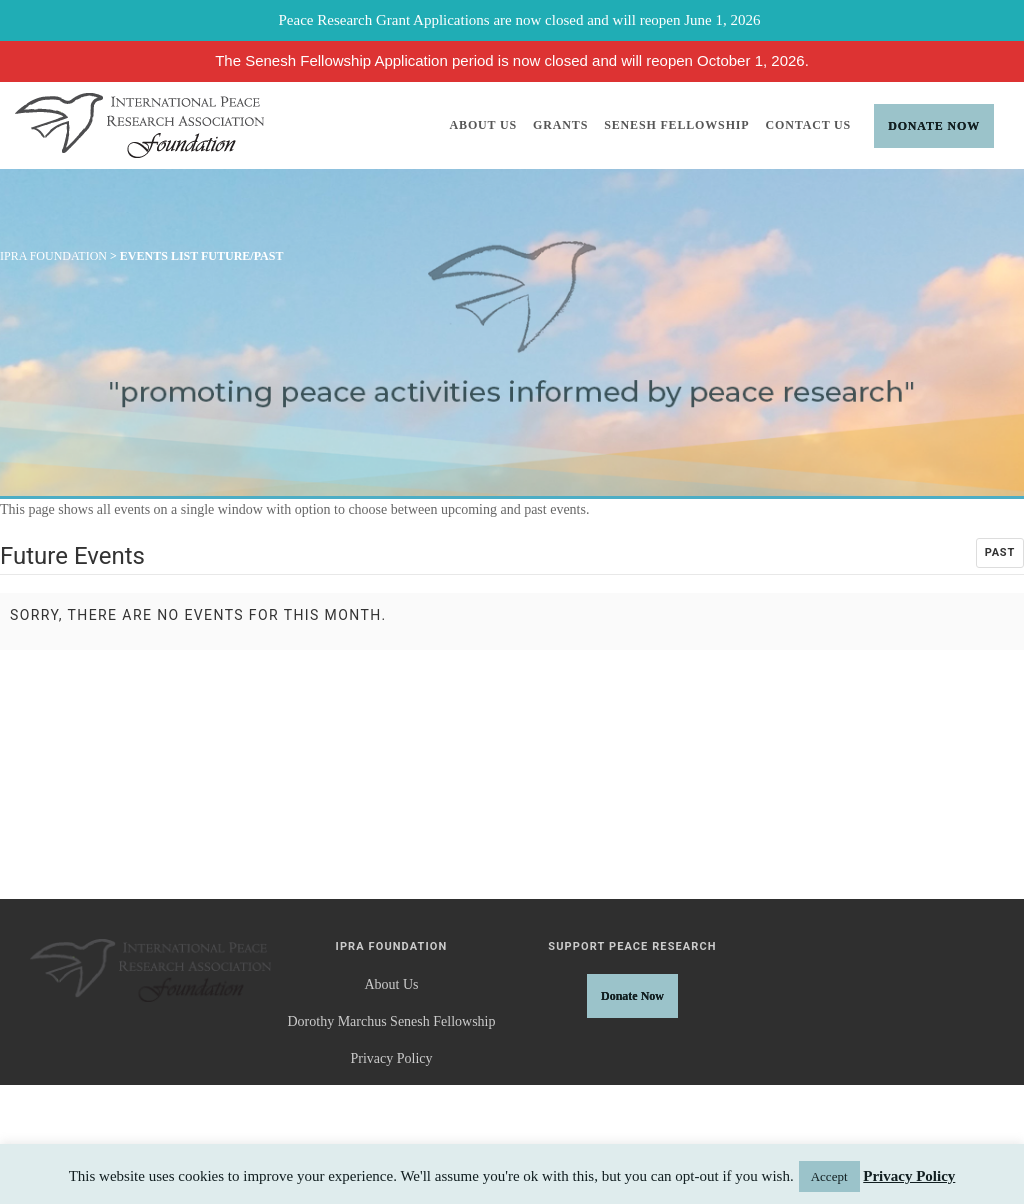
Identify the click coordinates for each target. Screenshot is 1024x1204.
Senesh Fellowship (676, 125)
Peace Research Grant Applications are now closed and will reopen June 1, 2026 (520, 20)
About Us (484, 125)
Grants (560, 125)
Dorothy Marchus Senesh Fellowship (391, 1021)
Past (1000, 552)
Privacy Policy (391, 1058)
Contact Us (809, 125)
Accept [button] (829, 1176)
